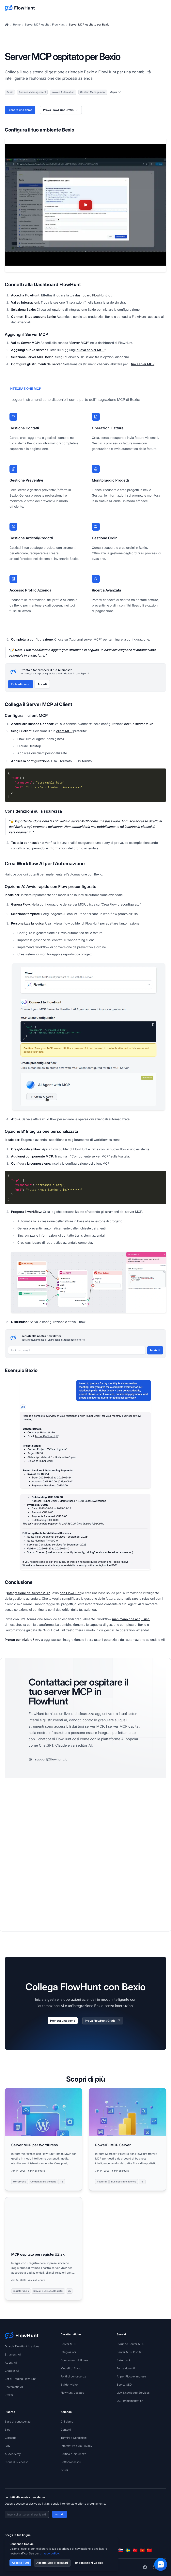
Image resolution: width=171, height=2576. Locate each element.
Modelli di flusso (71, 2368)
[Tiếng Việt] (142, 2550)
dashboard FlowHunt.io (92, 295)
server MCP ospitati (124, 1726)
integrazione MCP (110, 399)
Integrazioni (68, 2352)
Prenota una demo (20, 110)
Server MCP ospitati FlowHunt (45, 24)
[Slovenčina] (120, 2550)
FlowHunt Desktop (72, 2392)
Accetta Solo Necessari (52, 2562)
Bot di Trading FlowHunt (20, 2378)
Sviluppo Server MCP (130, 2344)
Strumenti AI (13, 2354)
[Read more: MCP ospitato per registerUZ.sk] (43, 2248)
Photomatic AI (14, 2387)
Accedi (42, 684)
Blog (7, 2429)
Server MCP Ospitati (130, 2352)
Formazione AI (126, 2368)
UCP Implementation (130, 2400)
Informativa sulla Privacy (76, 2445)
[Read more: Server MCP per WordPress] (43, 2139)
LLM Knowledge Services (133, 2392)
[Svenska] (128, 2550)
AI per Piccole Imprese (131, 2376)
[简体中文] (149, 2550)
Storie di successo (16, 2462)
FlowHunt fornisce (43, 1714)
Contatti (66, 2429)
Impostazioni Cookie (89, 2562)
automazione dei (46, 78)
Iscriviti (155, 1350)
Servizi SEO (124, 2384)
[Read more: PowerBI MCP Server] (127, 2139)
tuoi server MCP (91, 1726)
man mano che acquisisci (131, 1619)
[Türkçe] (135, 2550)
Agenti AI (11, 2362)
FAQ (7, 2445)
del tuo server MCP (138, 724)
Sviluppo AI (124, 2360)
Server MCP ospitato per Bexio (89, 24)
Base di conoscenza (18, 2421)
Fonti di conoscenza (73, 2376)
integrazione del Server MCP (28, 1593)
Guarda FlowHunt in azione (22, 2346)
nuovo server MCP (90, 350)
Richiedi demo (20, 684)
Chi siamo (67, 2421)
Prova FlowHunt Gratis (61, 110)
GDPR (64, 2470)
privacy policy (49, 2553)
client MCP (64, 731)
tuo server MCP (142, 364)
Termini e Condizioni (73, 2437)
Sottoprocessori (71, 2462)
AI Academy (13, 2454)
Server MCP (79, 343)
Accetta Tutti (20, 2562)
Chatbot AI (12, 2370)
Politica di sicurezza (73, 2454)
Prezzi (9, 2395)
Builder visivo (69, 2384)
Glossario (10, 2437)
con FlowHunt (70, 1593)
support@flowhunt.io (51, 1759)
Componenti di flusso (74, 2360)
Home (17, 24)
